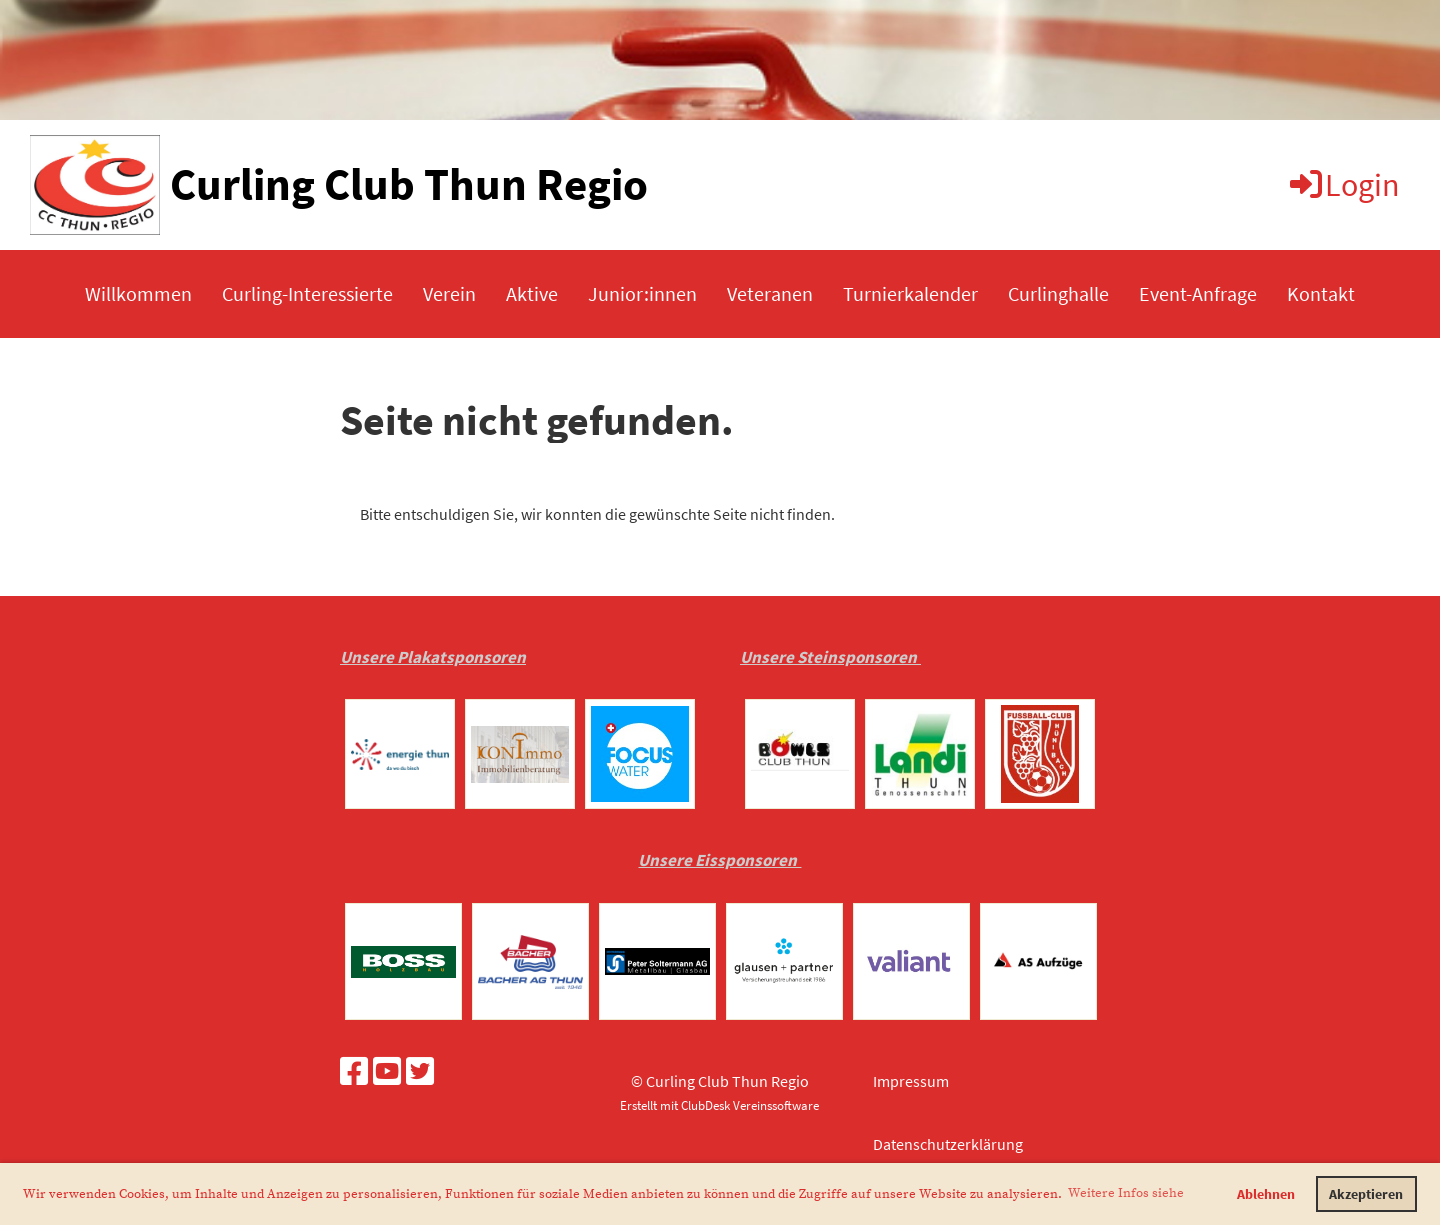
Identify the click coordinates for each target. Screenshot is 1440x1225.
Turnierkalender (910, 293)
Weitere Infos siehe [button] (1126, 1193)
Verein (449, 293)
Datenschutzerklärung (948, 1144)
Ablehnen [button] (1266, 1194)
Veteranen (770, 293)
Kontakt (1321, 293)
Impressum (911, 1081)
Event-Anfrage (1198, 293)
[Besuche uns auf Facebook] (354, 1072)
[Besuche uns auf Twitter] (420, 1072)
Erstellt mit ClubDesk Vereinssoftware (719, 1105)
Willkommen (138, 293)
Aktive (532, 293)
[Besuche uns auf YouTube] (387, 1072)
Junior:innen (642, 293)
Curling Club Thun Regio (409, 184)
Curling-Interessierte (307, 293)
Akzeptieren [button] (1366, 1194)
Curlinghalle (1058, 293)
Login (1343, 185)
